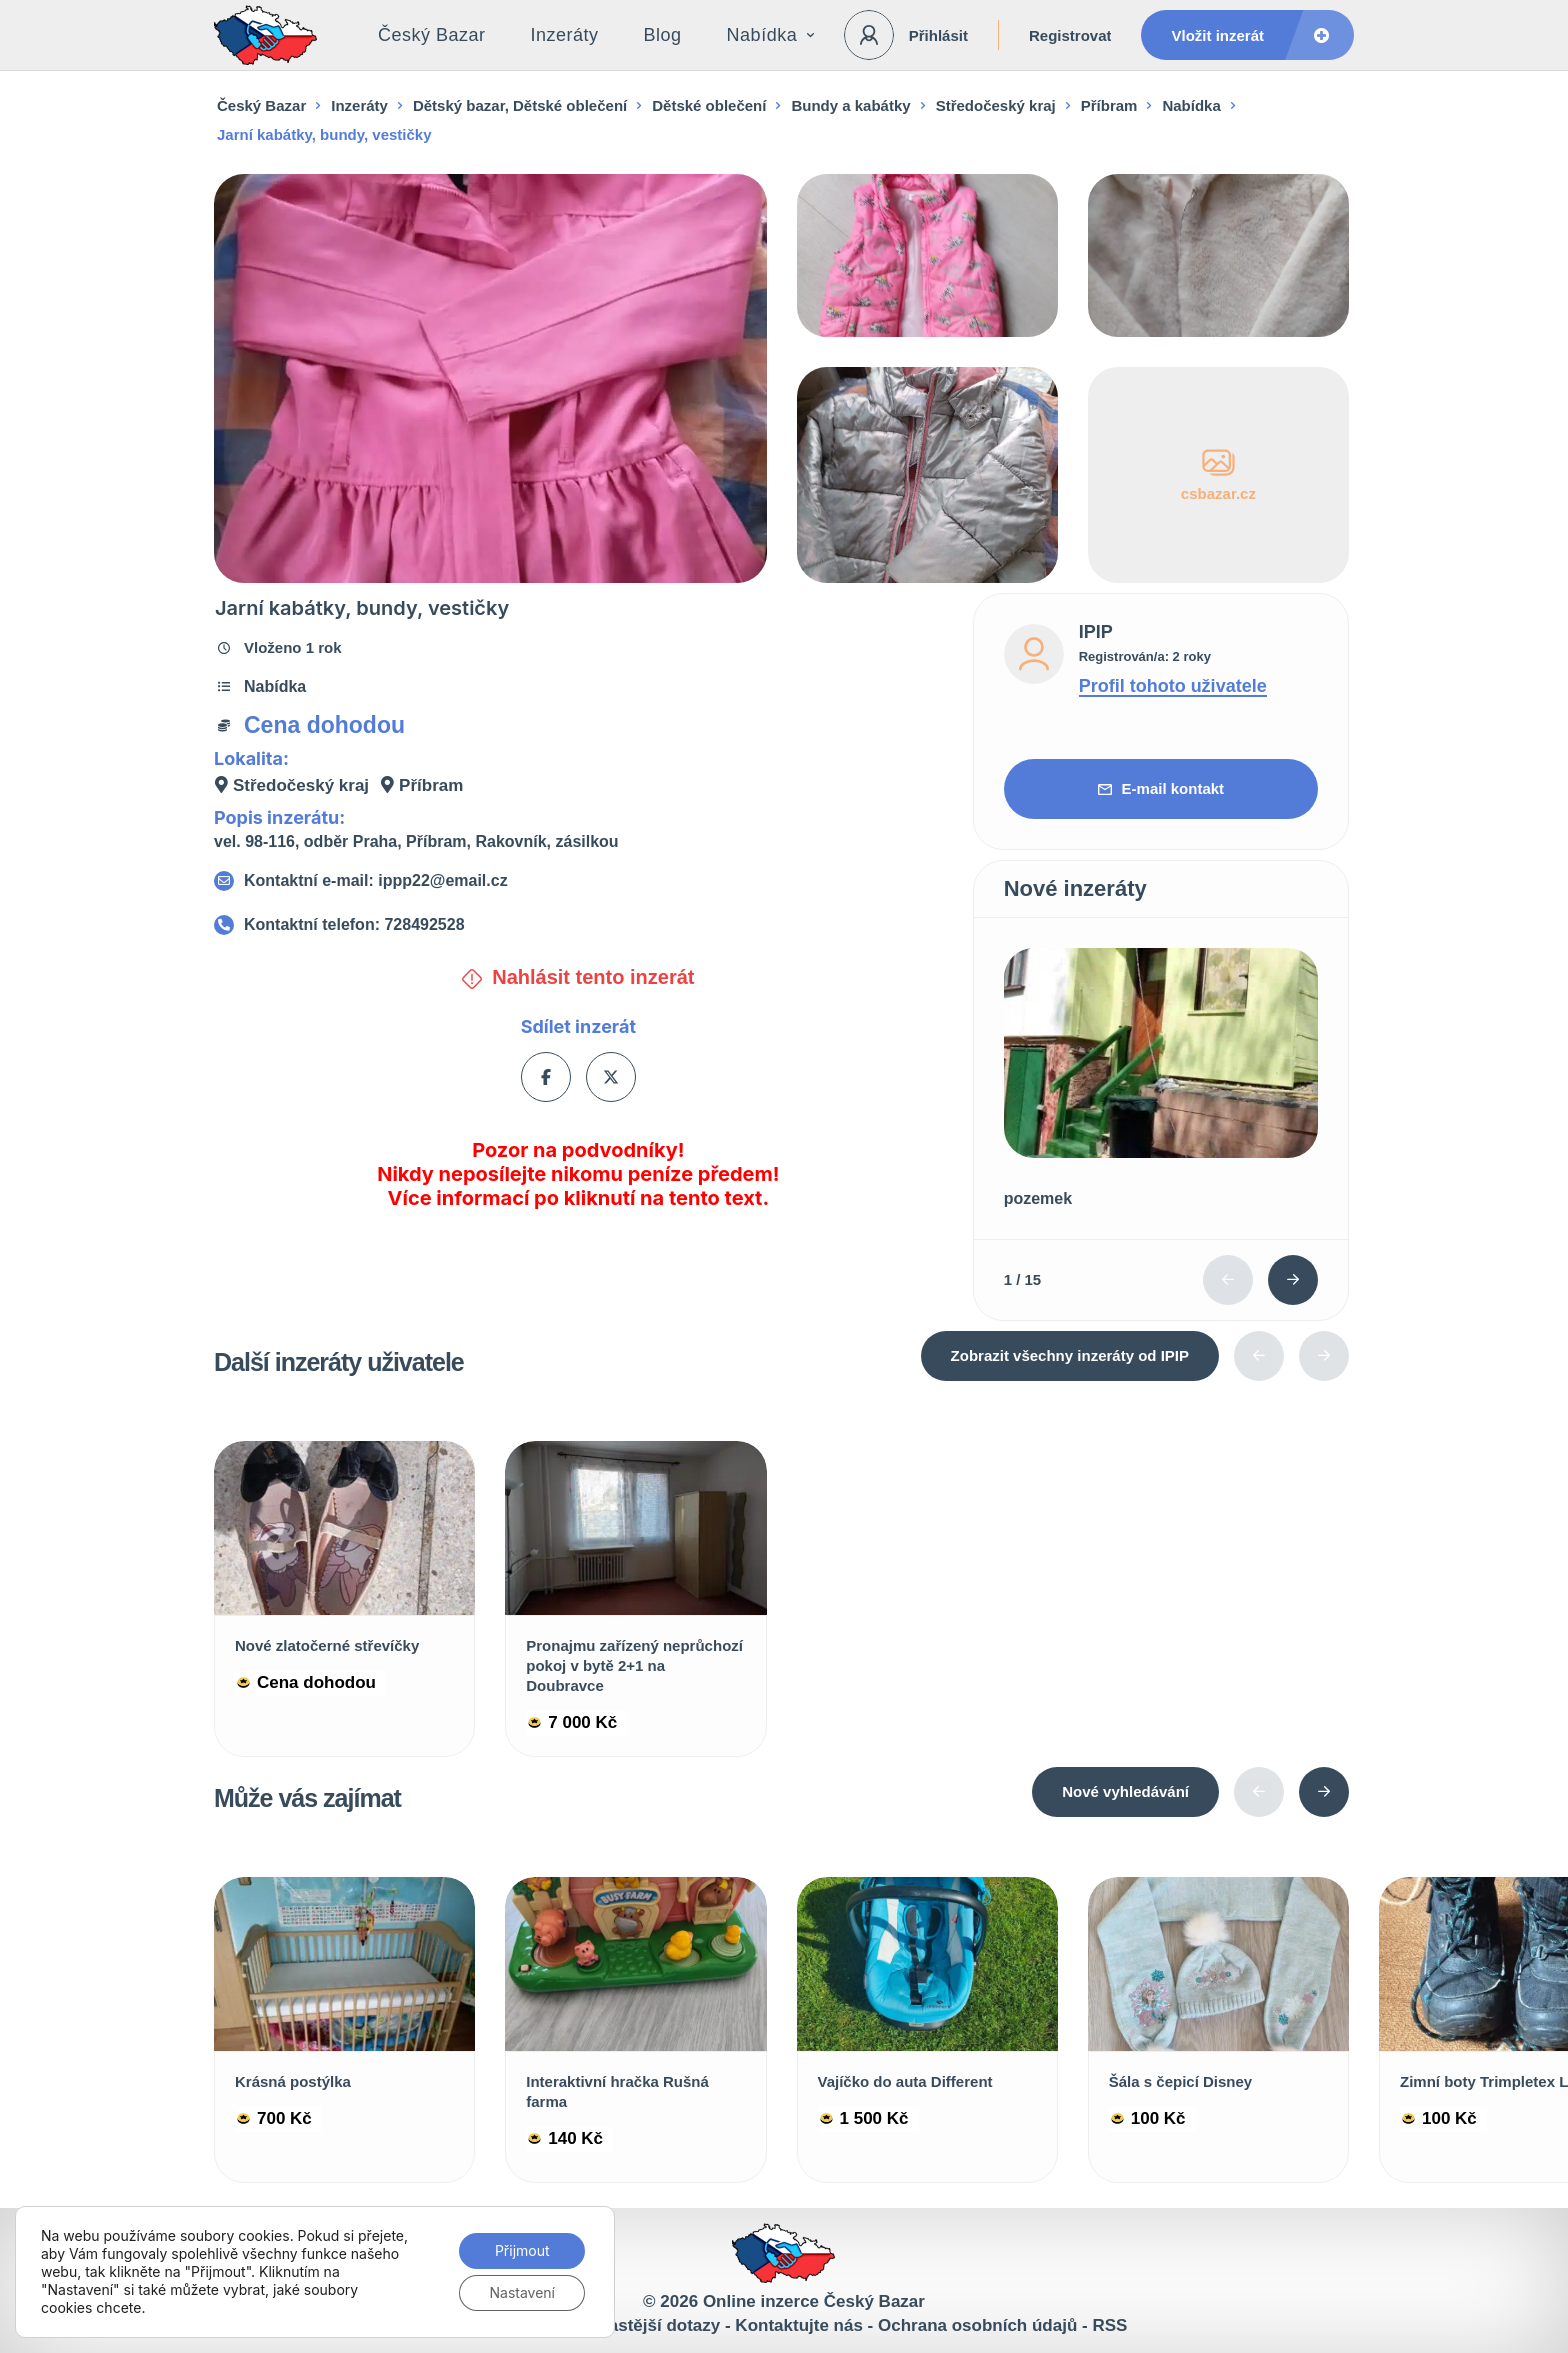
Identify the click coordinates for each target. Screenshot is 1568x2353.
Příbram (1109, 105)
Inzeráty (565, 35)
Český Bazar (432, 35)
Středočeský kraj (996, 105)
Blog (663, 35)
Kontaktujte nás (799, 2325)
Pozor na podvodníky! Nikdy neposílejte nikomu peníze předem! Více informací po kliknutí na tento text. (578, 1174)
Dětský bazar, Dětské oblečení (520, 105)
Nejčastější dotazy (646, 2325)
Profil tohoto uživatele (1173, 686)
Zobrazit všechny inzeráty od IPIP (1070, 1355)
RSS (1109, 2325)
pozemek (1038, 1198)
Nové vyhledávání (1125, 1791)
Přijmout (522, 2250)
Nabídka (771, 35)
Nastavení (522, 2292)
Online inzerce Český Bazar (814, 2301)
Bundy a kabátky (850, 105)
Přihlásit (938, 35)
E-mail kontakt (1161, 788)
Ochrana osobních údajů (977, 2325)
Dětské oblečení (709, 105)
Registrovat (1070, 35)
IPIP (1096, 632)
